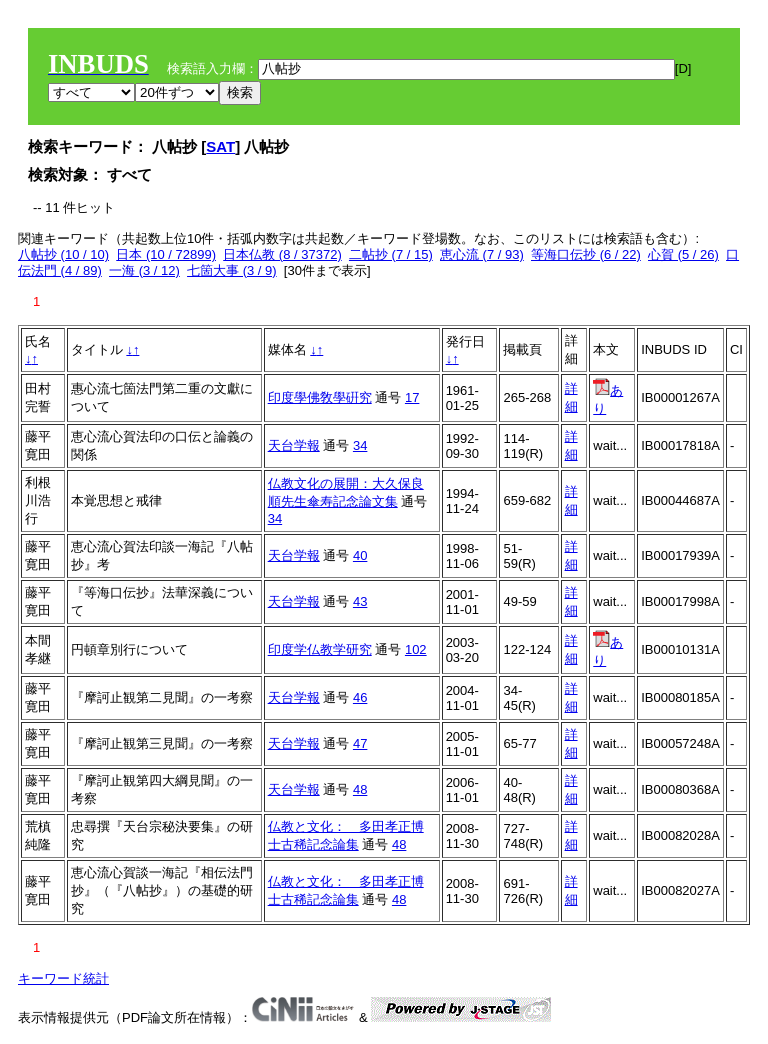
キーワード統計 (63, 978)
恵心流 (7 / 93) (482, 254)
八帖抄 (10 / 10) (63, 254)
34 (360, 445)
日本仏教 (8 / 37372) (282, 254)
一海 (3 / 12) (144, 270)
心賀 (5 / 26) (683, 254)
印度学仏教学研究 (320, 649)
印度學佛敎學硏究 (320, 397)
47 (360, 743)
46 (360, 697)
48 (360, 789)
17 (412, 397)
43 (360, 601)
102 (416, 649)
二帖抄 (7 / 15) (391, 254)
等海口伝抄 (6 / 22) (586, 254)
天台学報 (294, 445)
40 (360, 555)
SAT (220, 146)
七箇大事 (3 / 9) (232, 270)
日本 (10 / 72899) (166, 254)
